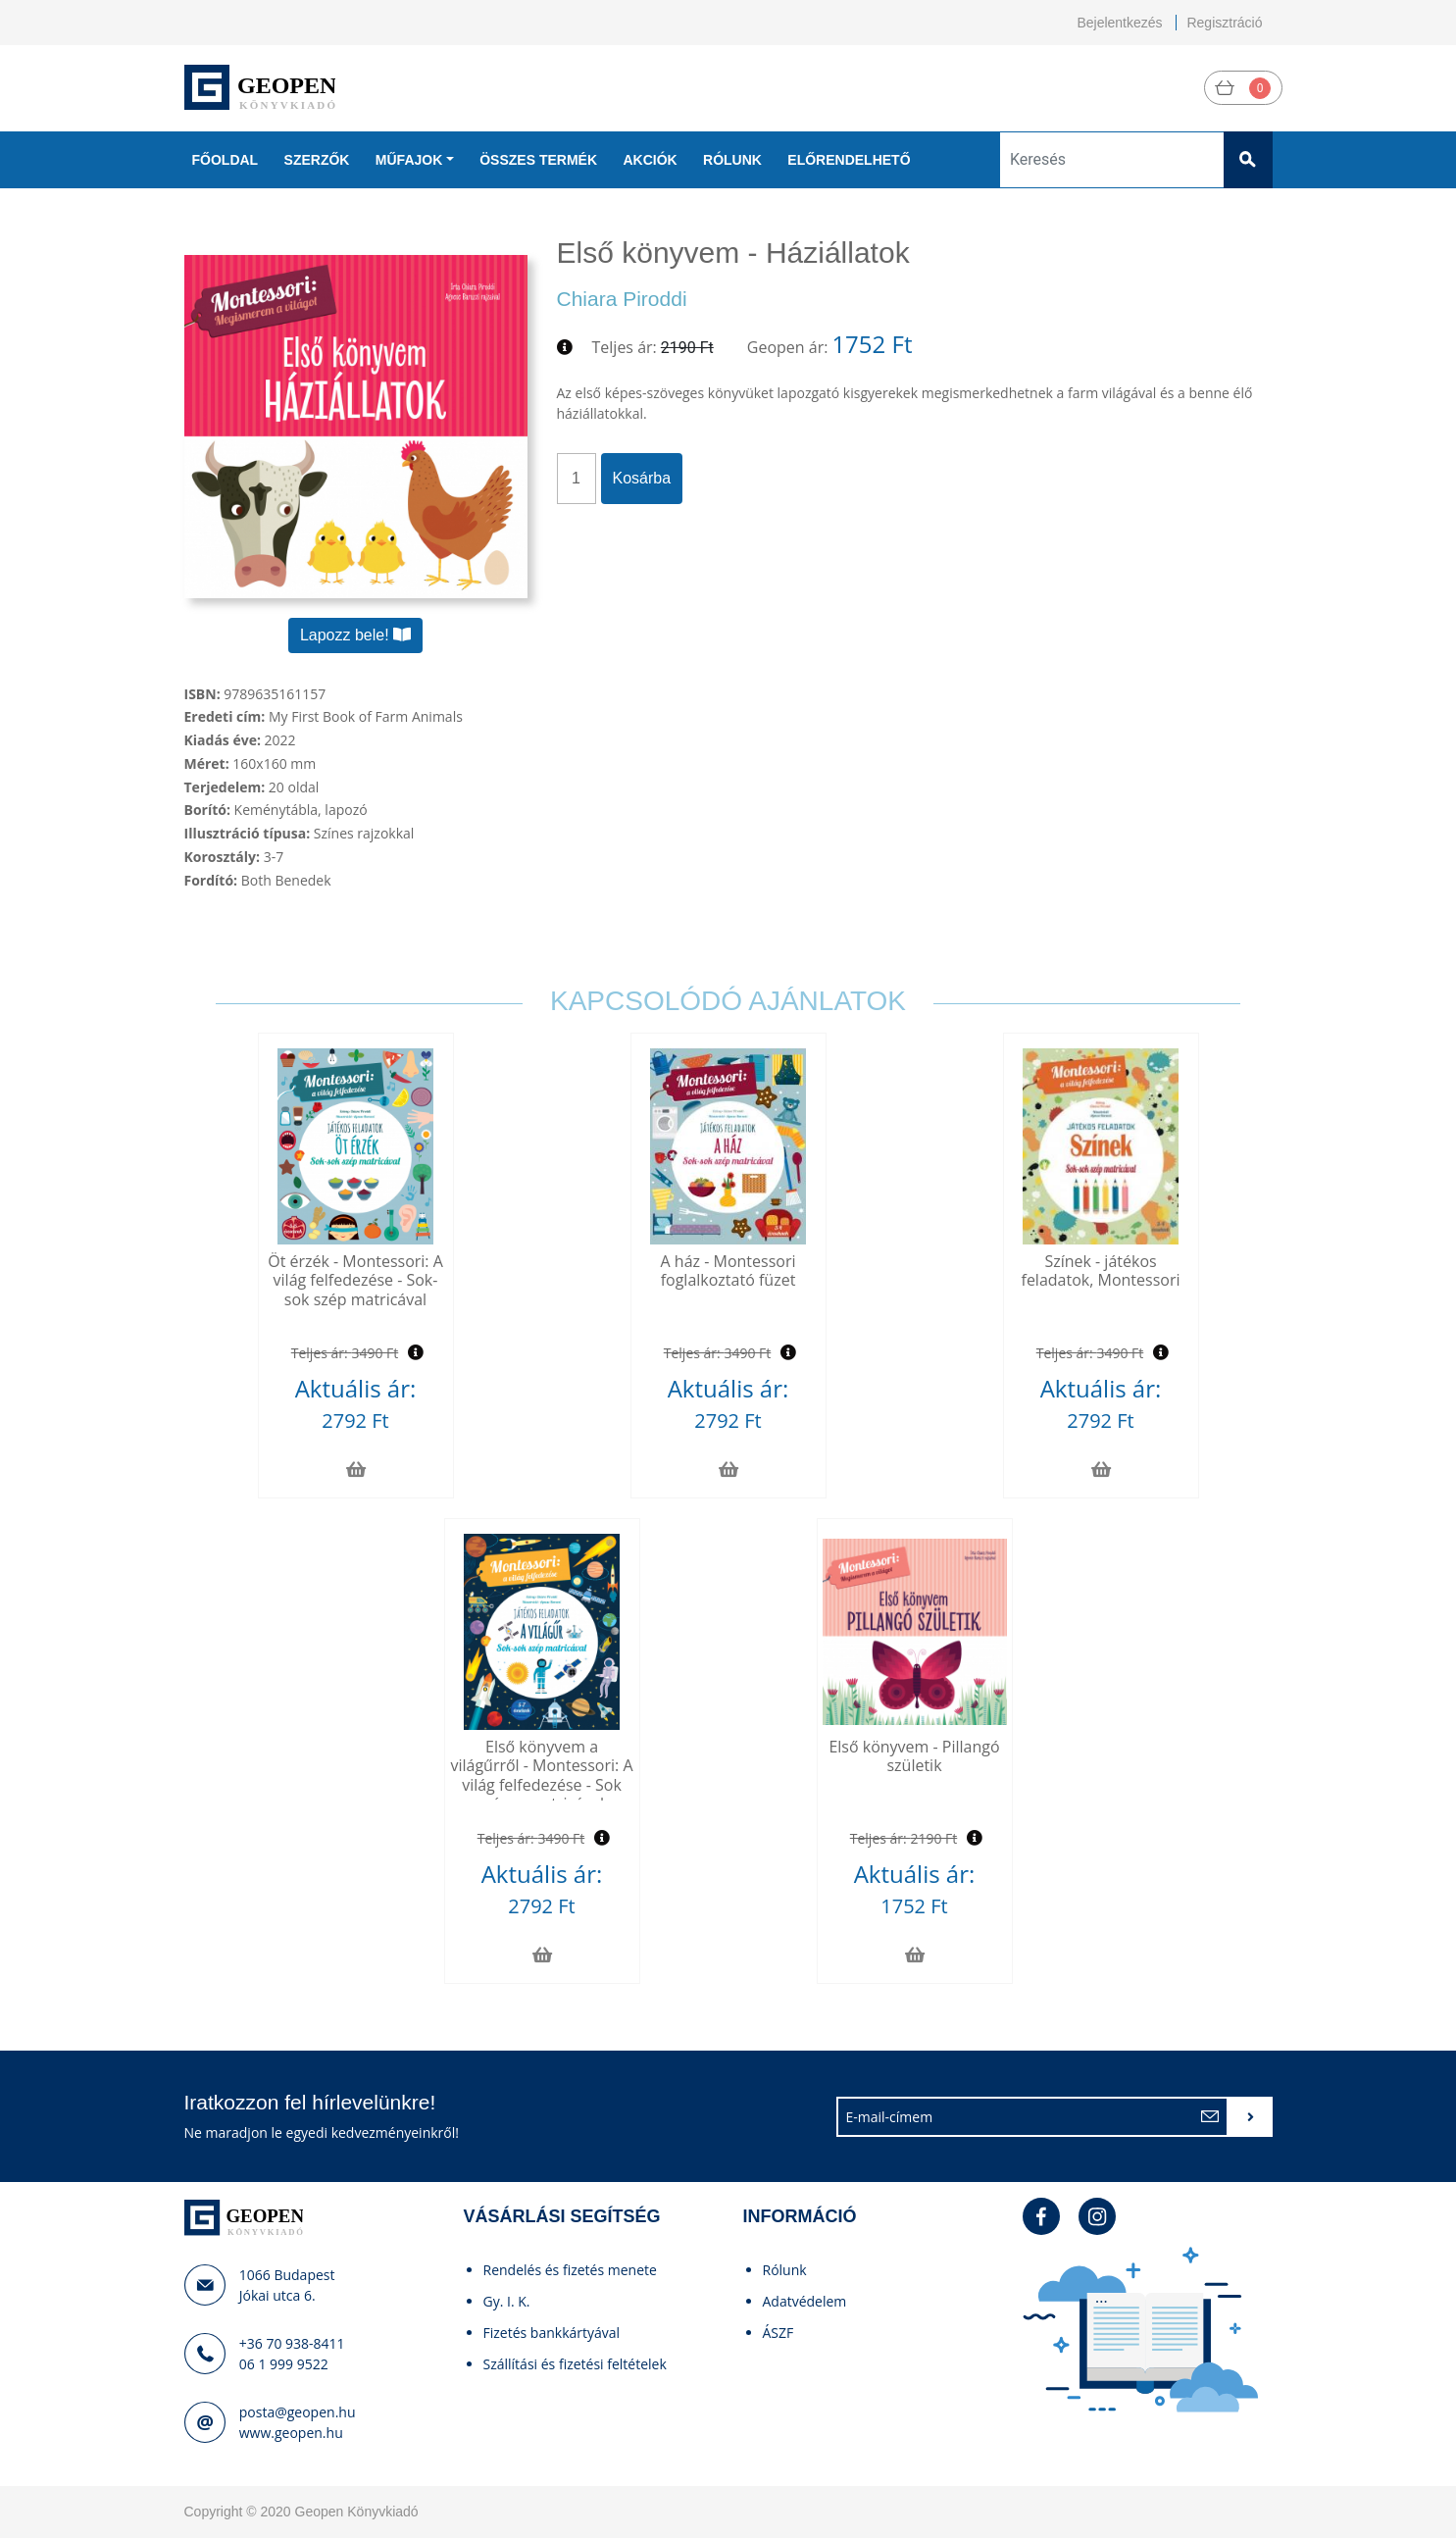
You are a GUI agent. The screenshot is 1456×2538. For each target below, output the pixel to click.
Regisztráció (1224, 22)
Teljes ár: (624, 347)
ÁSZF (778, 2332)
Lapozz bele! (355, 635)
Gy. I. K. (506, 2301)
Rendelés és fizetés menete (570, 2269)
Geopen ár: (787, 347)
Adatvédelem (805, 2301)
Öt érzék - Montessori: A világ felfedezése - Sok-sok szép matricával (355, 1279)
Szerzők (317, 160)
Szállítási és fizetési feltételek (575, 2364)
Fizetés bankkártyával (552, 2332)
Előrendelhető (848, 160)
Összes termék (538, 160)
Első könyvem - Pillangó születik (913, 1756)
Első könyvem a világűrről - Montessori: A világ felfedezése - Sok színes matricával (541, 1775)
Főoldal (225, 160)
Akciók (650, 160)
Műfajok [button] (409, 160)
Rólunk (732, 160)
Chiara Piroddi (622, 298)
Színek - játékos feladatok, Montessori (1101, 1270)
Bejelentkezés (1119, 22)
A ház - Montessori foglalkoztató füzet (728, 1270)
